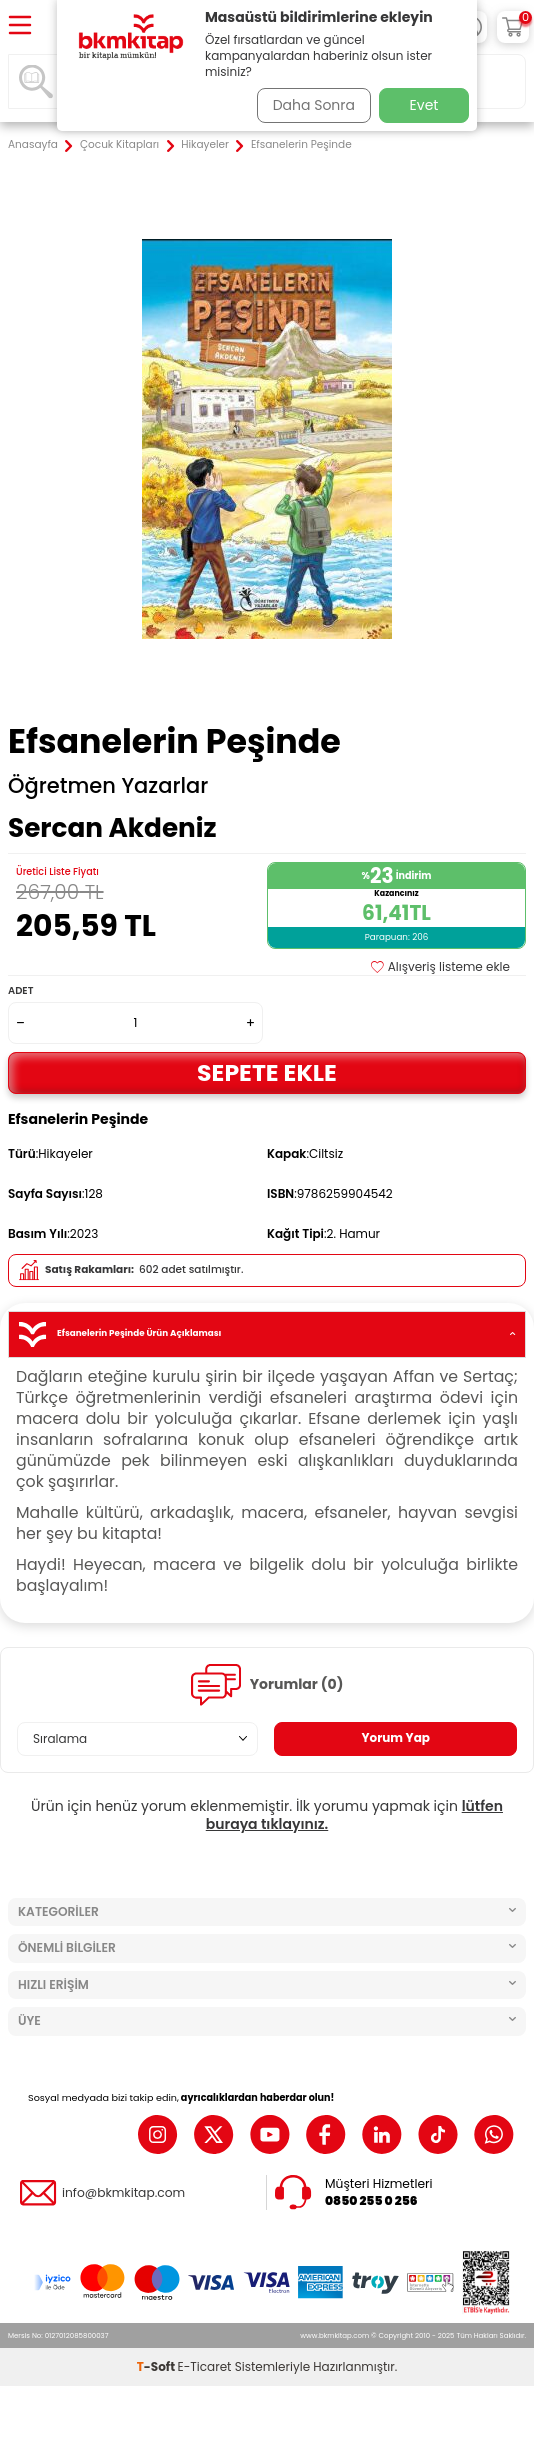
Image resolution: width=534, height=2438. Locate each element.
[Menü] (20, 26)
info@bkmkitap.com (123, 2193)
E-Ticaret (205, 2366)
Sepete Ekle (267, 1072)
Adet (20, 990)
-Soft (157, 2366)
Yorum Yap (395, 1737)
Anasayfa (33, 145)
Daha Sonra (314, 105)
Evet (424, 105)
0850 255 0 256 (371, 2201)
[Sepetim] (513, 27)
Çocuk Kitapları (119, 145)
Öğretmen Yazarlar (108, 786)
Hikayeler (205, 145)
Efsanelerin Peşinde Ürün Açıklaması (267, 1334)
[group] (267, 439)
